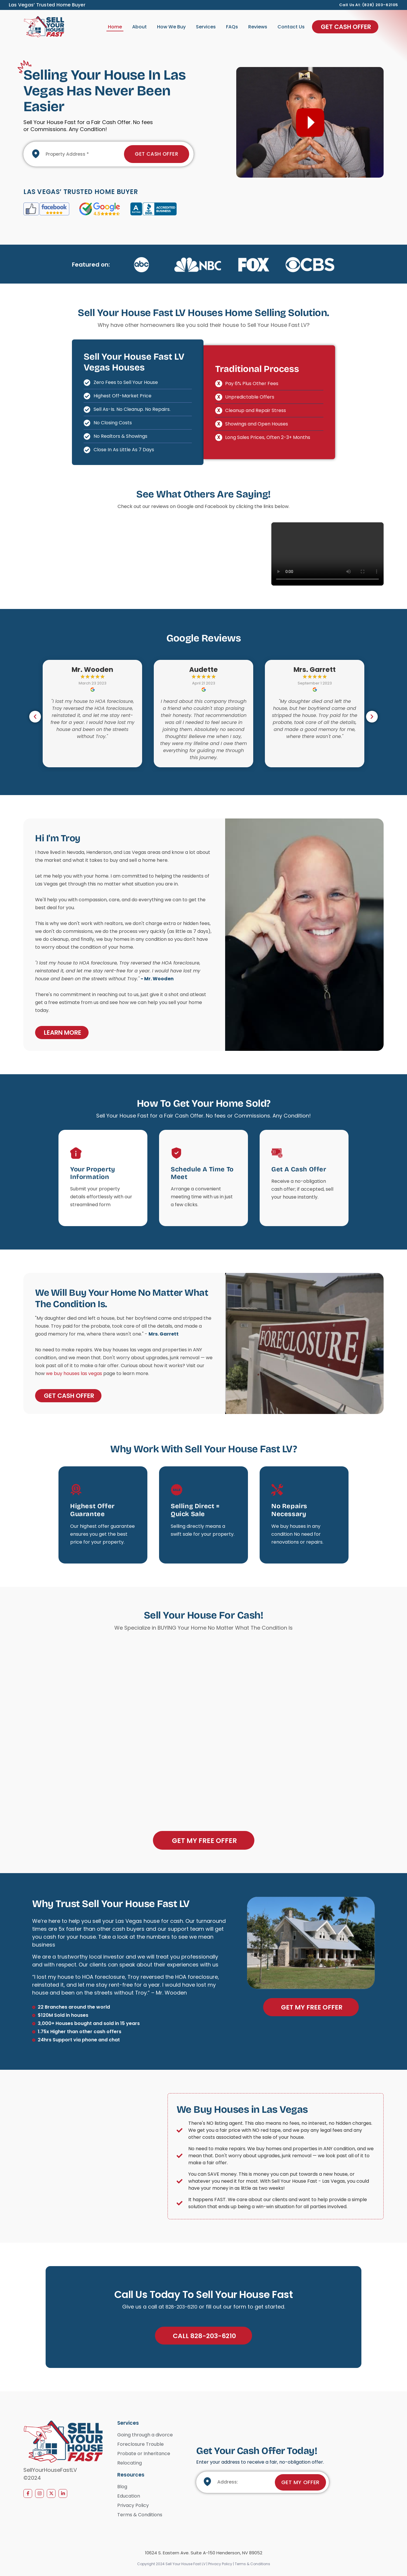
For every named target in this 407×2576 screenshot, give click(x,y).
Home (115, 26)
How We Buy (171, 26)
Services (206, 26)
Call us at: (350, 5)
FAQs (232, 26)
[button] (35, 716)
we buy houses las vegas (74, 1374)
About (139, 26)
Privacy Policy (220, 2565)
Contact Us (291, 26)
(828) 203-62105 (380, 5)
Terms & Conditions (252, 2565)
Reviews (257, 26)
